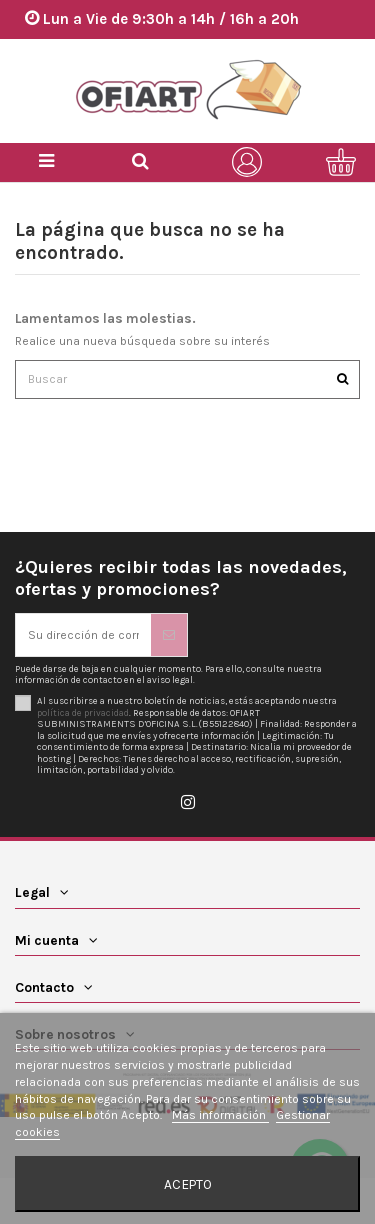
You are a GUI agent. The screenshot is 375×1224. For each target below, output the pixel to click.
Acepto (188, 1184)
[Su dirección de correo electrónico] (83, 635)
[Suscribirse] (169, 635)
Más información (220, 1115)
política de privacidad (83, 712)
